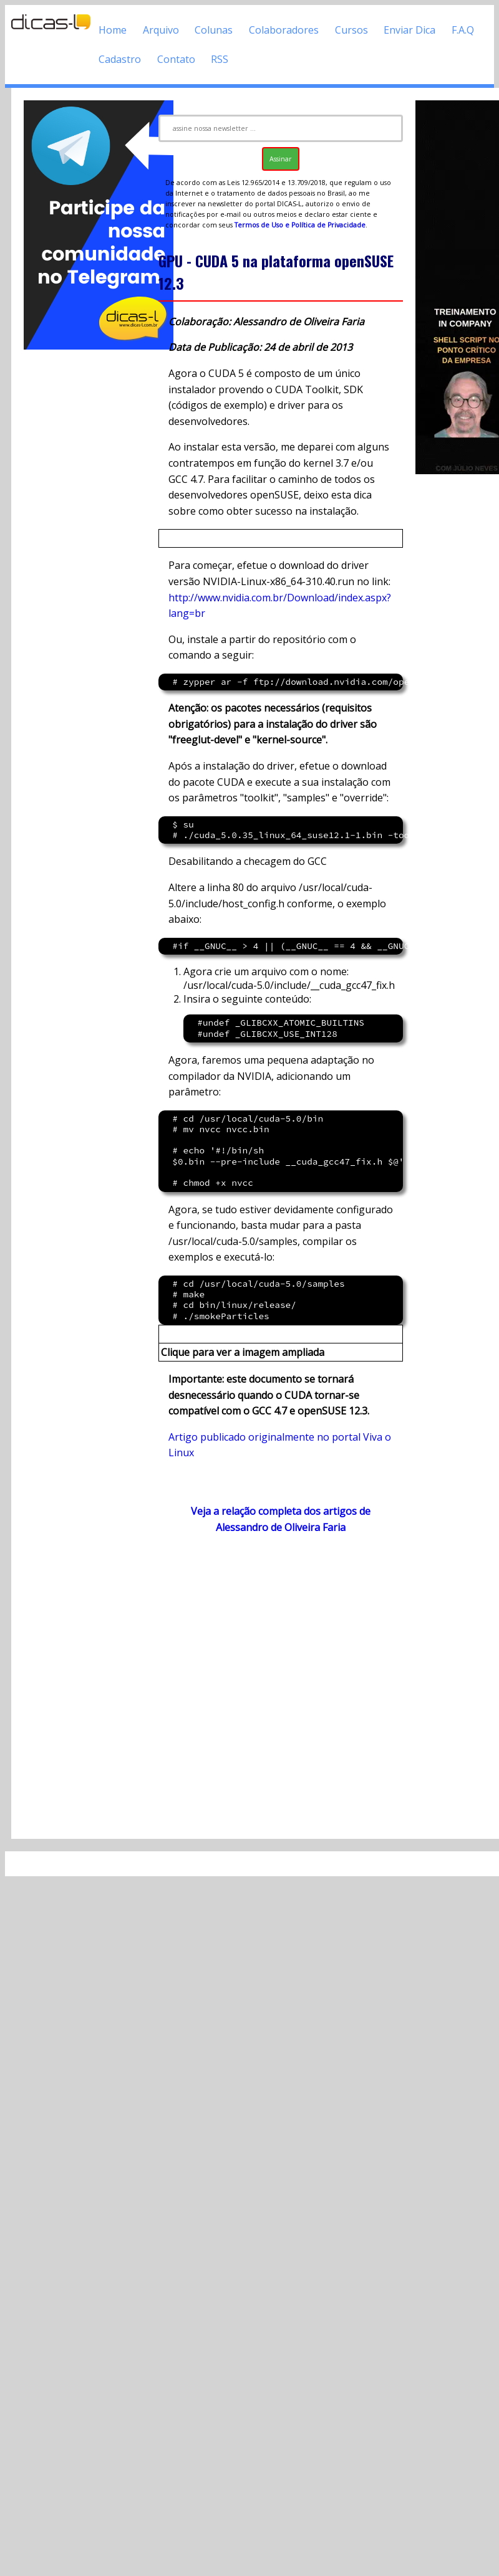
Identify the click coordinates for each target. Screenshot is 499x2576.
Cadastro (120, 59)
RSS (219, 59)
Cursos (351, 30)
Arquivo (161, 30)
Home (113, 30)
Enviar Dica (409, 30)
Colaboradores (284, 30)
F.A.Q (463, 30)
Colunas (214, 30)
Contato (176, 59)
